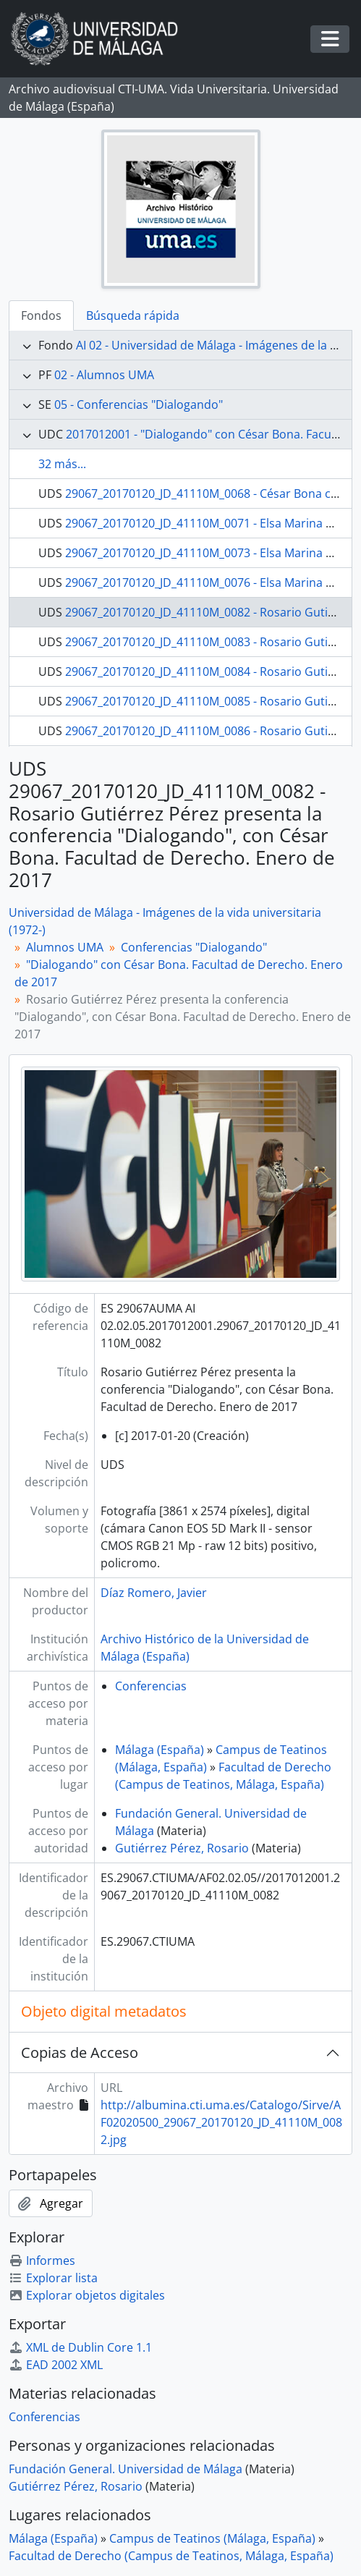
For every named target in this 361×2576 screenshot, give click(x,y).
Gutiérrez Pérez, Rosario (182, 1848)
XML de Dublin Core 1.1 (80, 2347)
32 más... (62, 464)
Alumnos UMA (64, 947)
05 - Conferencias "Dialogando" (138, 404)
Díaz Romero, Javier (154, 1593)
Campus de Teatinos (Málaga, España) (212, 2538)
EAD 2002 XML (56, 2365)
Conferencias (151, 1686)
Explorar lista (53, 2278)
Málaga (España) (159, 1750)
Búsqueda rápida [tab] (132, 315)
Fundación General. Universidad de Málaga (125, 2469)
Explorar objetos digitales (87, 2295)
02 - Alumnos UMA (104, 375)
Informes (42, 2260)
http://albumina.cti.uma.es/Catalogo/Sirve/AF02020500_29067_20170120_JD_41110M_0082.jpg (221, 2122)
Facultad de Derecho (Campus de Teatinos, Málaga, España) (171, 2556)
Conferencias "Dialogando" (194, 947)
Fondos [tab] (41, 315)
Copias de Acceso (79, 2052)
